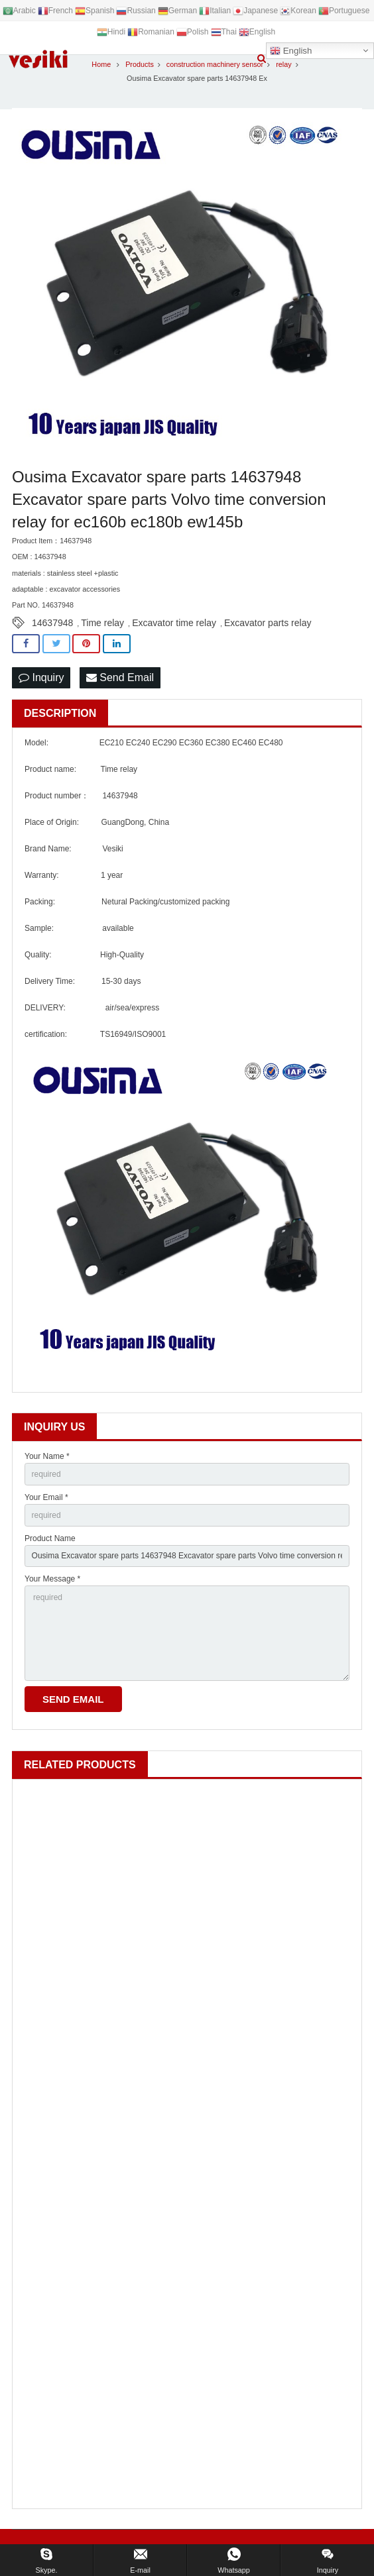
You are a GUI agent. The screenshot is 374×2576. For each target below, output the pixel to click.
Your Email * (46, 1497)
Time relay (102, 622)
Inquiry (41, 677)
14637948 (52, 622)
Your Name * (47, 1456)
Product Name (50, 1538)
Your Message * (52, 1578)
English (291, 51)
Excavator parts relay (268, 622)
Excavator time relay (174, 622)
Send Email (120, 677)
